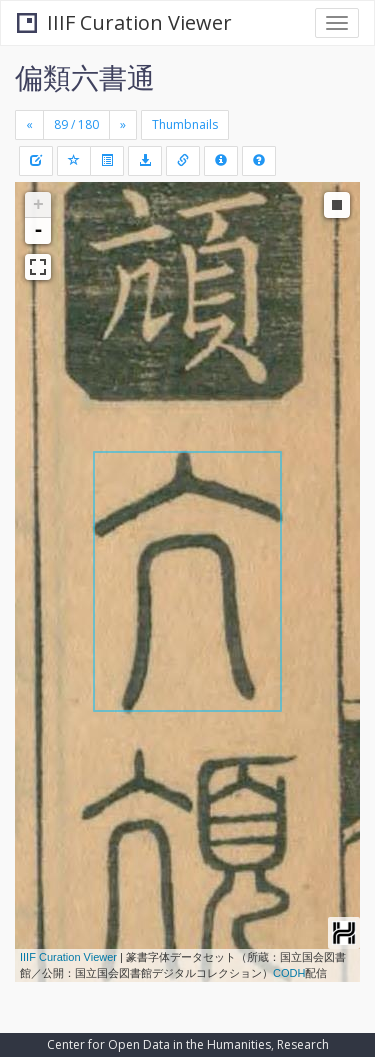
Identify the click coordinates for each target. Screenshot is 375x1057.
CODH (289, 973)
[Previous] (29, 125)
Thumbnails (185, 124)
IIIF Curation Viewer (124, 22)
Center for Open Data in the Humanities (159, 1044)
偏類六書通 (85, 77)
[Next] (123, 125)
